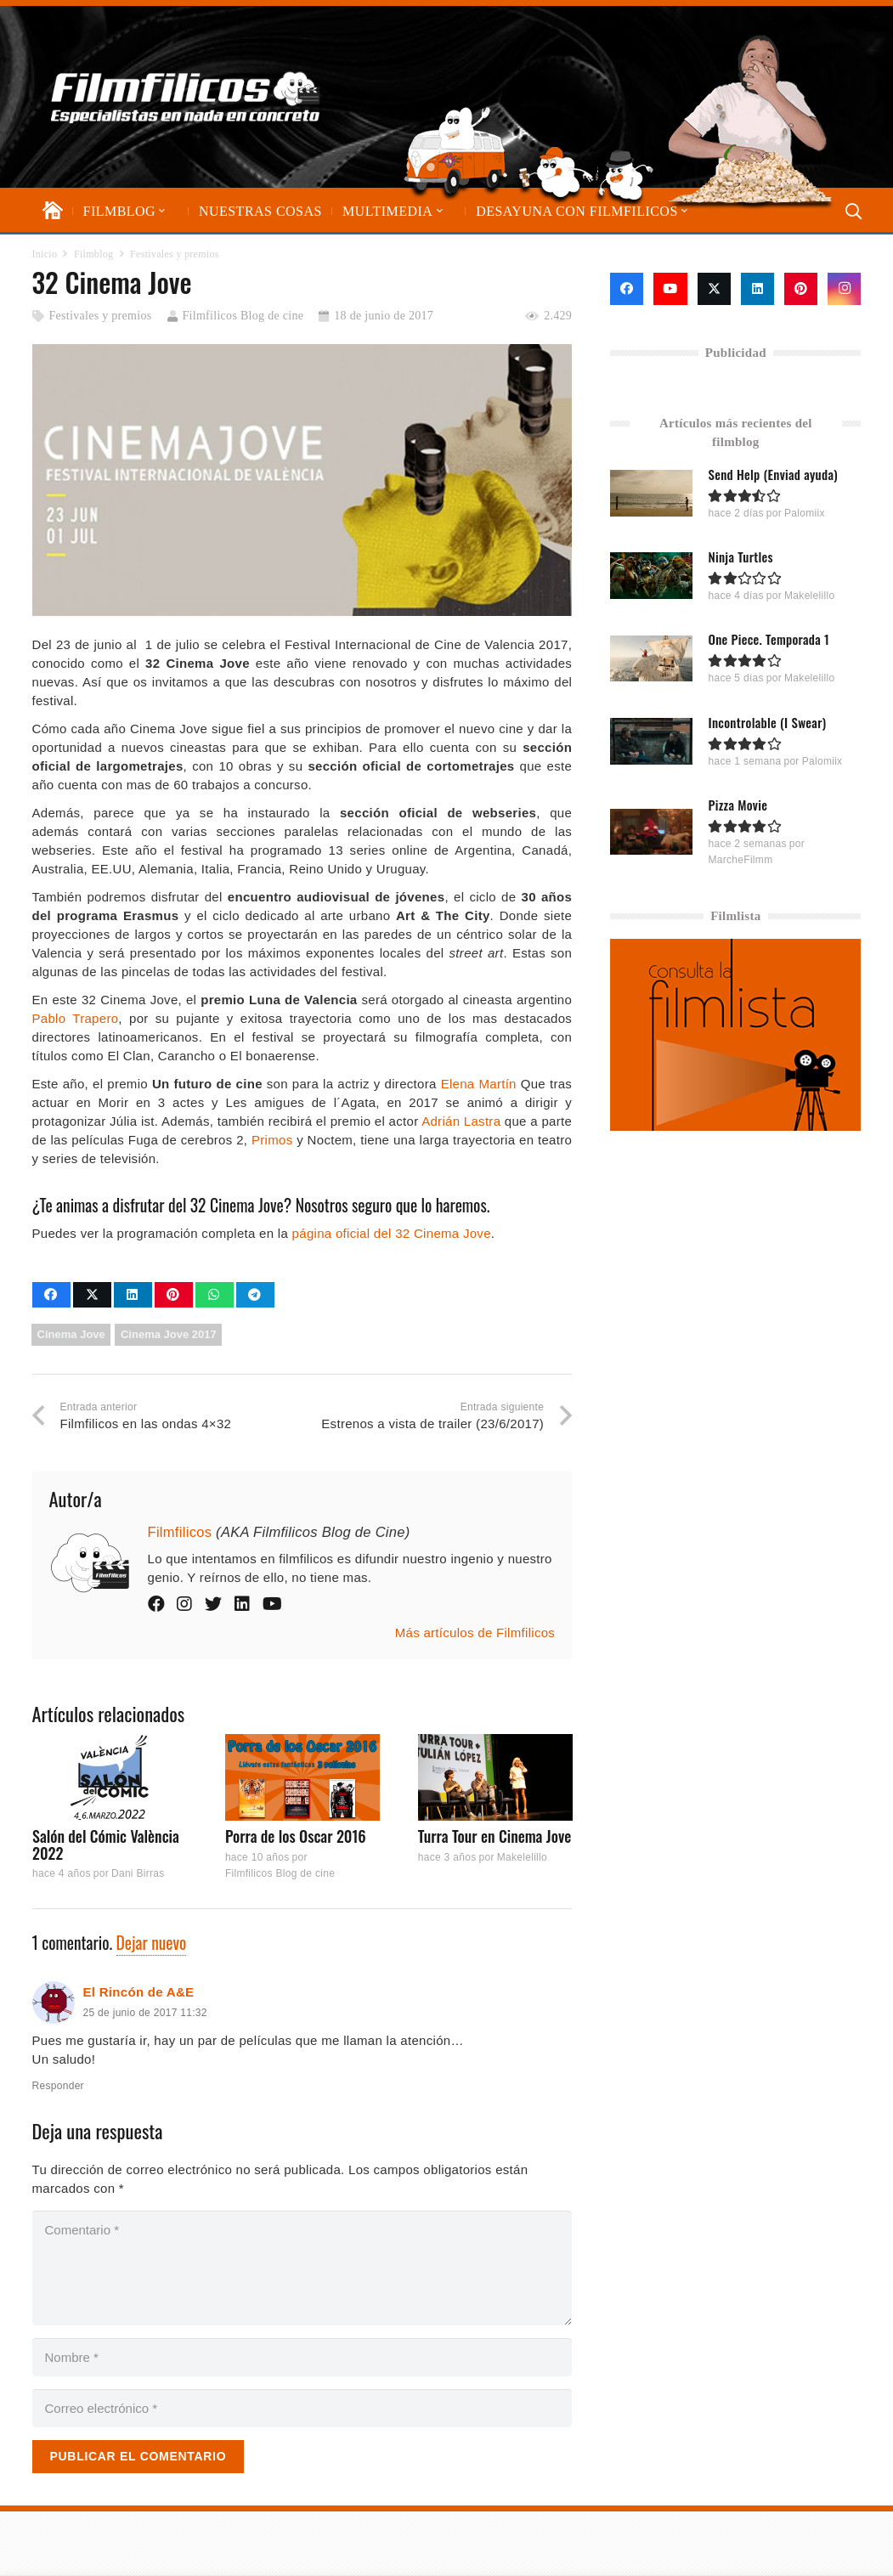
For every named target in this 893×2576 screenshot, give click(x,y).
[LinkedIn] (757, 289)
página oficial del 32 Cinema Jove (391, 1233)
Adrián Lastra (460, 1121)
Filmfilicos (180, 1531)
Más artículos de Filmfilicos (475, 1632)
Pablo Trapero (75, 1018)
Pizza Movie (738, 803)
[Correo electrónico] (302, 2408)
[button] (160, 211)
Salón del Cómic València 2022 (105, 1844)
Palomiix (804, 513)
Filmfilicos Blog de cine (242, 315)
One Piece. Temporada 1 (769, 639)
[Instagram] (844, 289)
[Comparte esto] (51, 1295)
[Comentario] (302, 2268)
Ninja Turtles (741, 556)
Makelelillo (521, 1857)
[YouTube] (670, 289)
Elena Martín (479, 1083)
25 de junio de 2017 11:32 (145, 2013)
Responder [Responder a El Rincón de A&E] (58, 2086)
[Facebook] (626, 289)
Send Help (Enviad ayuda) (774, 474)
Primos (272, 1140)
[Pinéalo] (174, 1295)
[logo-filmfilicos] (185, 97)
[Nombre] (302, 2357)
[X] (714, 289)
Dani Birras (137, 1874)
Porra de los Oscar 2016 (294, 1836)
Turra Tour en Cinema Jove (493, 1836)
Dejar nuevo (151, 1942)
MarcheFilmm (741, 859)
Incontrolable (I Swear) (768, 721)
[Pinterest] (800, 289)
